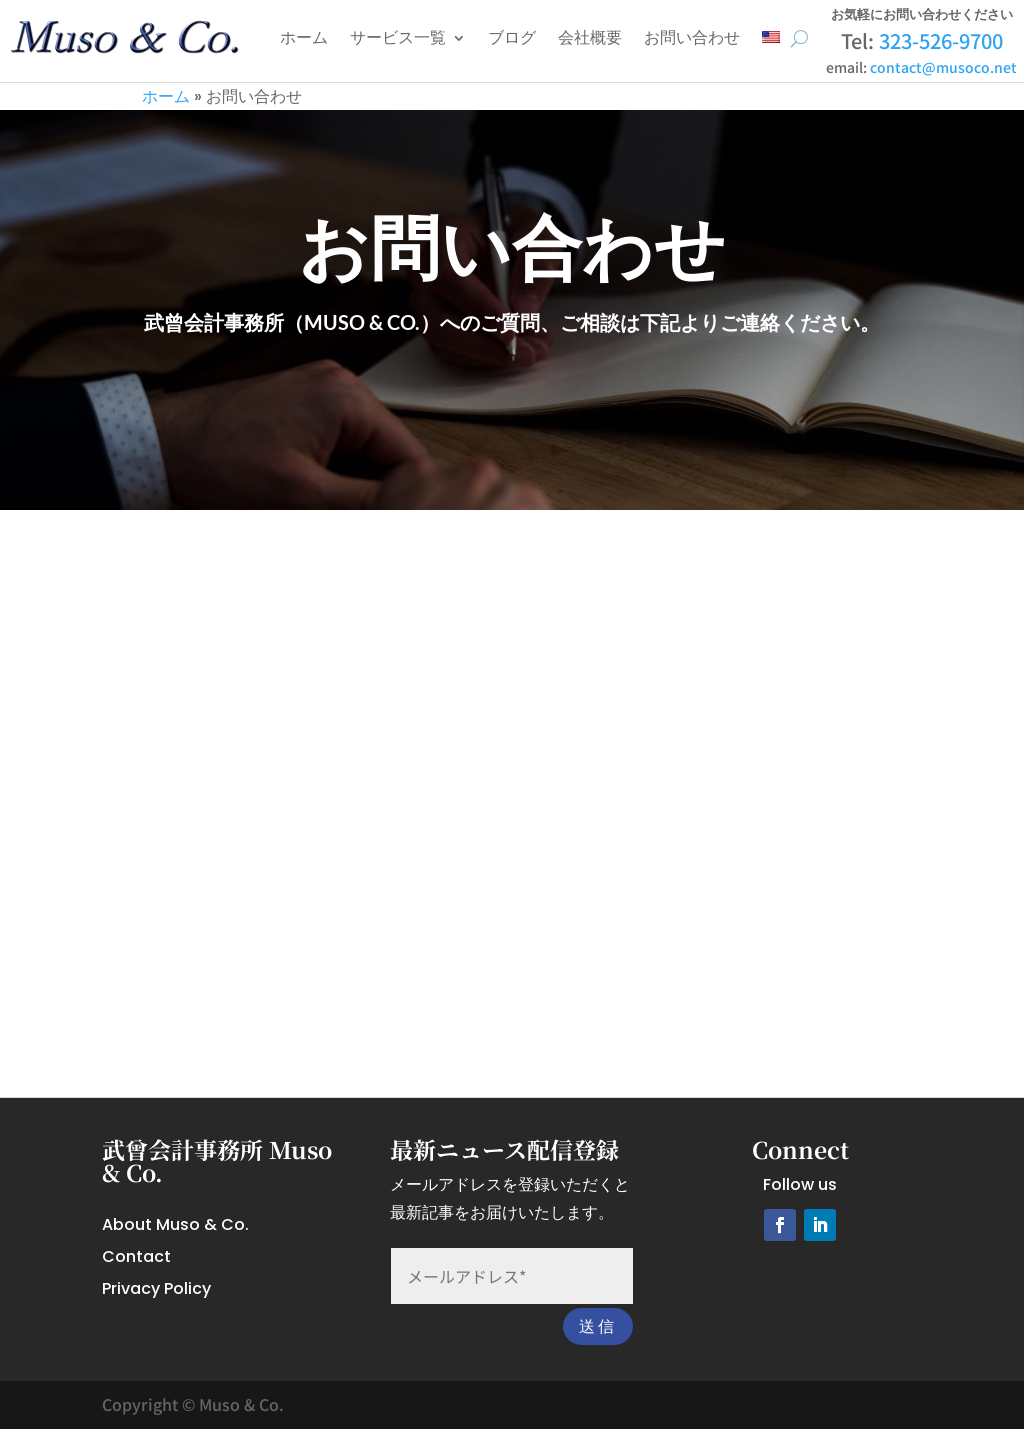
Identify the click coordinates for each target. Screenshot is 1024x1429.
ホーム (304, 37)
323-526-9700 (941, 40)
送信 (598, 1326)
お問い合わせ (692, 37)
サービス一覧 (398, 37)
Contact (136, 1256)
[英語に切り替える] (771, 38)
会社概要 (590, 37)
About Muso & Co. (175, 1224)
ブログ (512, 37)
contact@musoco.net (943, 67)
